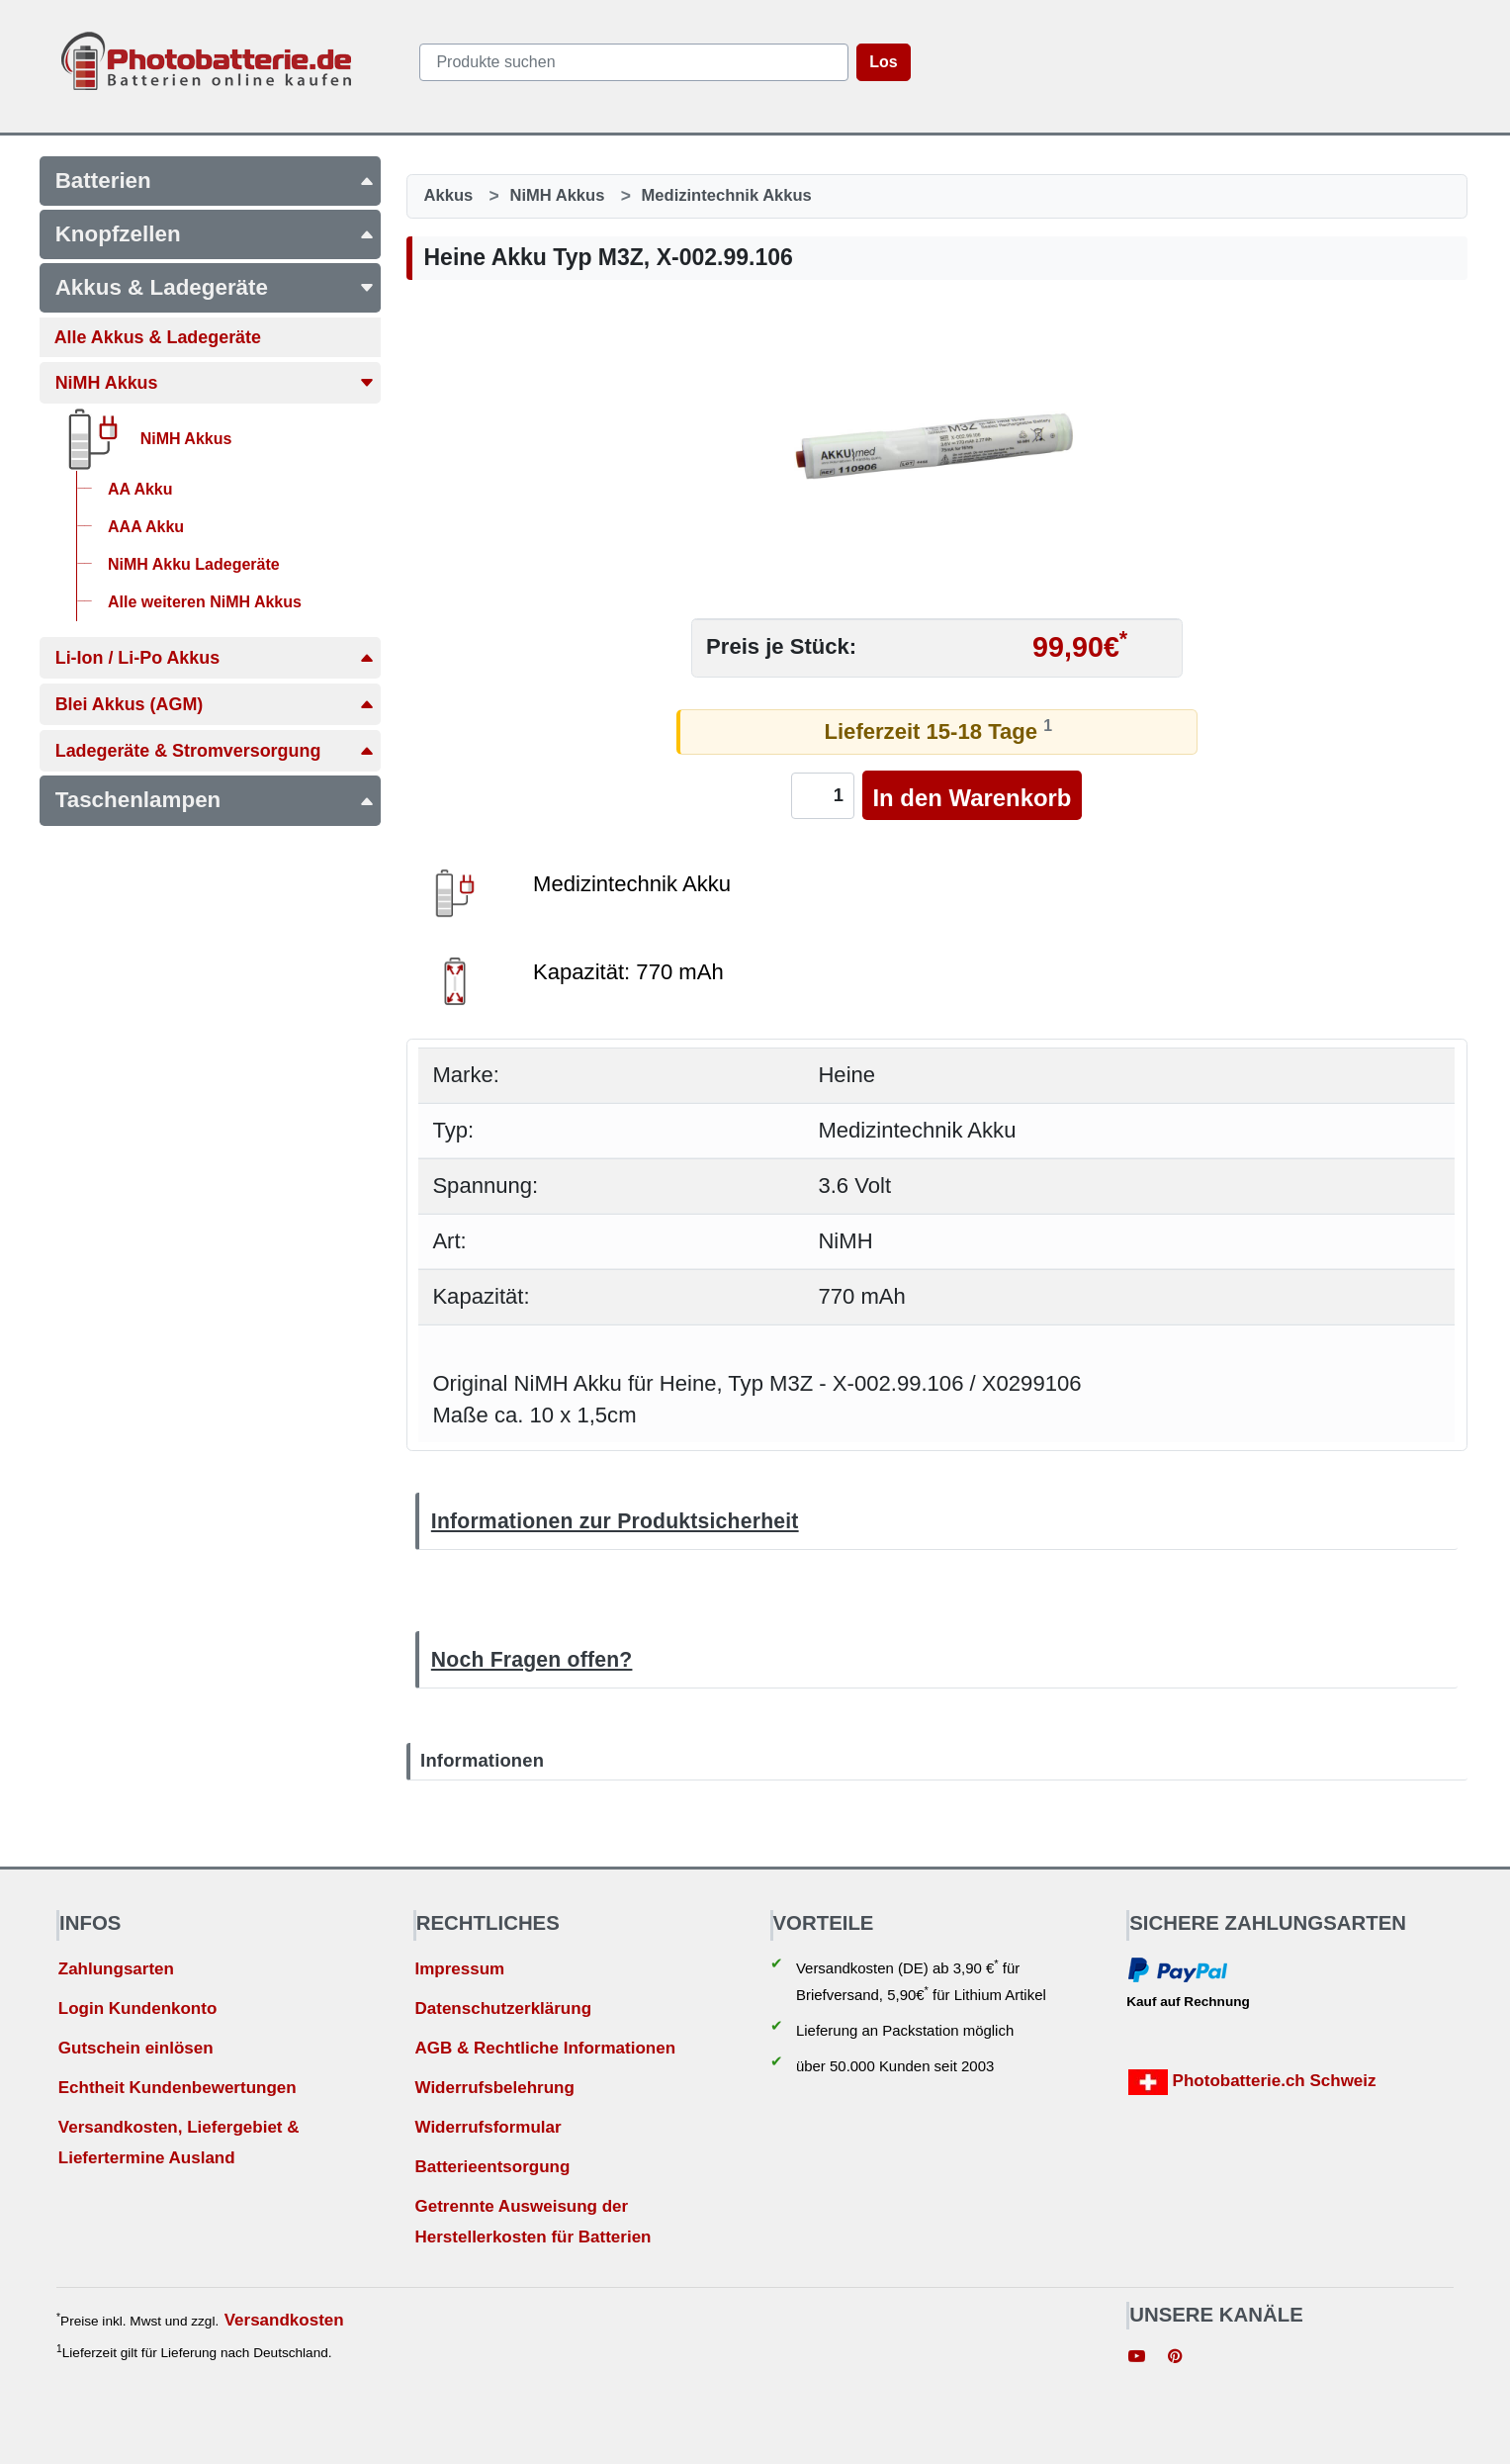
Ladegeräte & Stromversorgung (215, 751)
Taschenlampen (215, 799)
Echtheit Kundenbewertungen (177, 2087)
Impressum (459, 1969)
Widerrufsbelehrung (494, 2087)
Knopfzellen (215, 234)
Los (883, 61)
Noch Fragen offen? (532, 1659)
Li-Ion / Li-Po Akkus (215, 658)
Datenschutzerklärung (502, 2008)
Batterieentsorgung (492, 2166)
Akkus (449, 195)
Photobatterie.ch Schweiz (1252, 2082)
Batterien (215, 180)
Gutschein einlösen (136, 2048)
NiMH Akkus (215, 383)
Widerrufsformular (487, 2127)
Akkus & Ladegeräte (215, 287)
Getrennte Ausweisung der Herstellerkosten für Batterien (532, 2221)
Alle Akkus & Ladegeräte (157, 337)
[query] (633, 62)
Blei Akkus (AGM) (215, 704)
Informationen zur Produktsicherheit (615, 1520)
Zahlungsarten (116, 1969)
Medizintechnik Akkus (727, 195)
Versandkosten (284, 2320)
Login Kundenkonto (138, 2008)
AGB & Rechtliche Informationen (544, 2048)
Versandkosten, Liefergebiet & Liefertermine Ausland (179, 2142)
